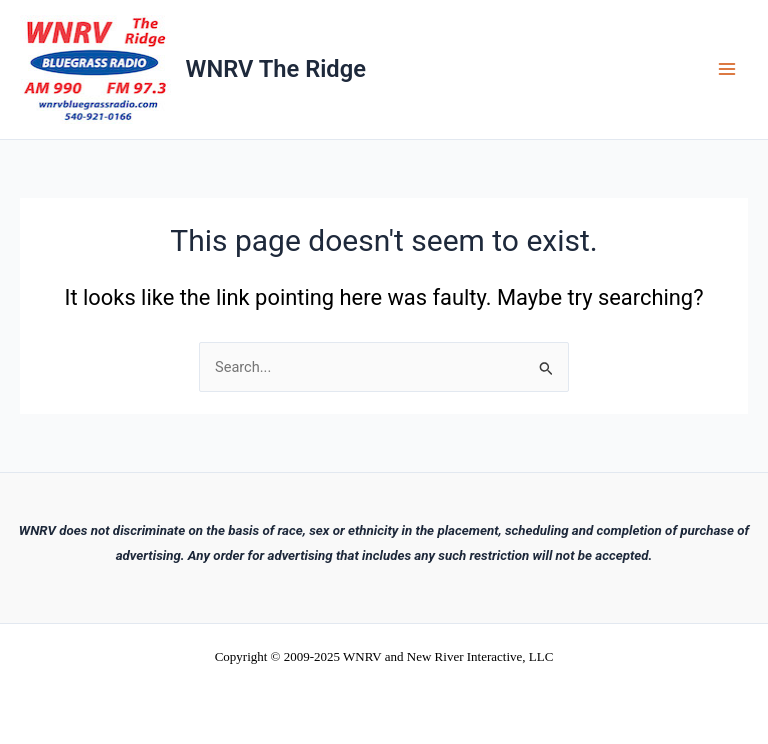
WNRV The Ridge (276, 69)
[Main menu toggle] (727, 70)
